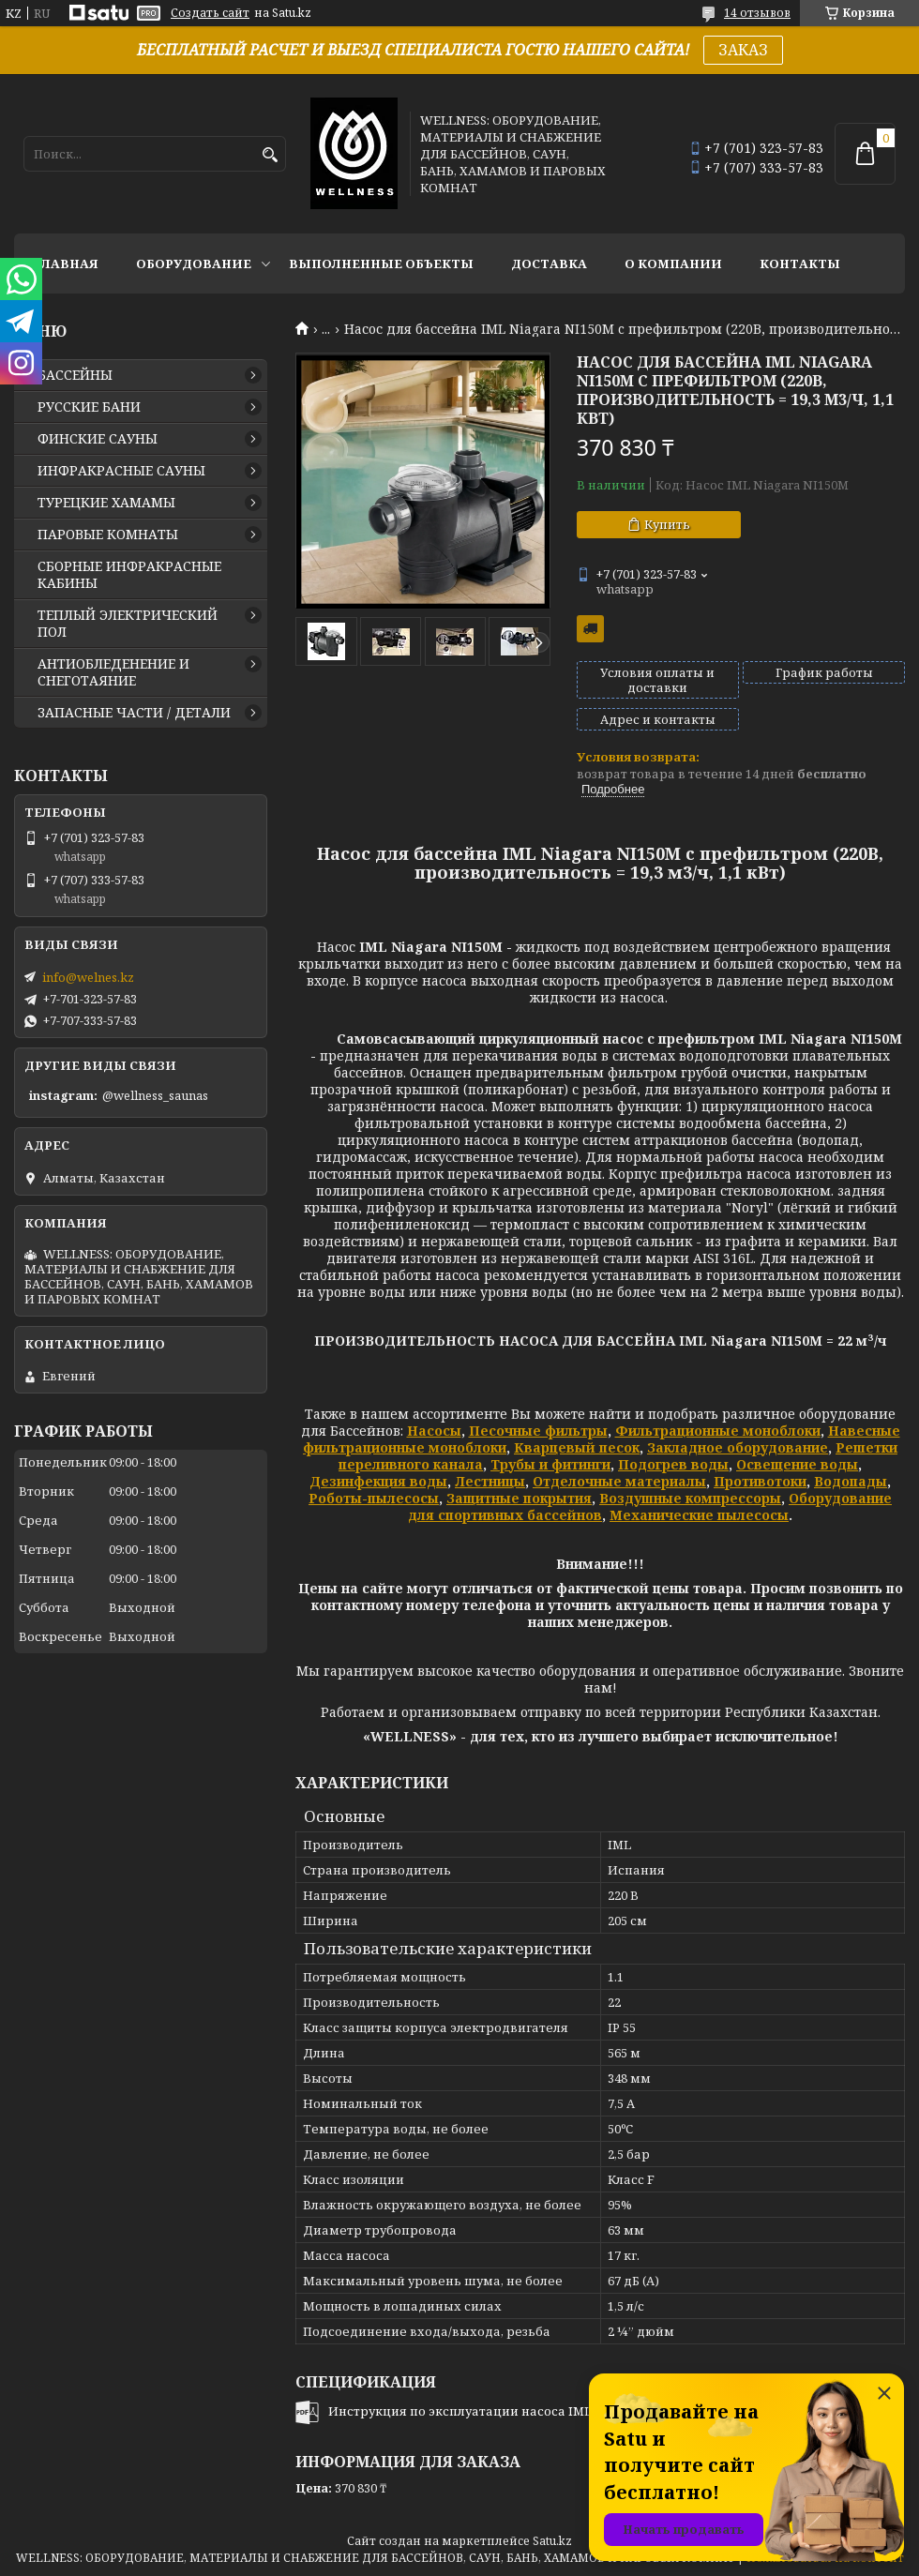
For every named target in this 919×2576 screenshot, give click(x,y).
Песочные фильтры (538, 1430)
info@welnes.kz (88, 977)
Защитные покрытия (519, 1498)
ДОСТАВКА (549, 263)
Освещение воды (797, 1464)
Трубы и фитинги (550, 1464)
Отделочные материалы (619, 1481)
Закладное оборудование (737, 1447)
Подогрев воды (673, 1464)
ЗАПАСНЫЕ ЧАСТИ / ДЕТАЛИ (134, 712)
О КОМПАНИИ (673, 263)
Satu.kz (552, 2541)
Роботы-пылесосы (374, 1498)
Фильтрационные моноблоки (718, 1430)
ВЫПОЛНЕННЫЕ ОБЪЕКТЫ (381, 263)
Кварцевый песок (577, 1447)
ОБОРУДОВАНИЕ (193, 263)
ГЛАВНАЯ (65, 263)
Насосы (434, 1430)
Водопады (850, 1481)
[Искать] (269, 155)
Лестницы (490, 1481)
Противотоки (760, 1481)
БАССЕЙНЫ (75, 375)
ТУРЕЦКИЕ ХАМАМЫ (106, 502)
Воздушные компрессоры (690, 1498)
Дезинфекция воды (378, 1481)
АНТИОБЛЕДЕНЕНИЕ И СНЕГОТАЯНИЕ (113, 672)
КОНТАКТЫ (800, 263)
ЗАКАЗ (743, 49)
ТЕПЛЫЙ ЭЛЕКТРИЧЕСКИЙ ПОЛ (128, 623)
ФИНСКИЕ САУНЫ (98, 438)
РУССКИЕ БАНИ (89, 407)
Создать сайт (210, 13)
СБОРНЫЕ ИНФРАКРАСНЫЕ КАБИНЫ (129, 575)
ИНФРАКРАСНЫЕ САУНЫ (121, 470)
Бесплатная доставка (590, 628)
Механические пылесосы (699, 1515)
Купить (667, 524)
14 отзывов (757, 13)
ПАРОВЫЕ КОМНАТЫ (108, 534)
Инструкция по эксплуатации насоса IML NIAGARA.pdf (501, 2410)
